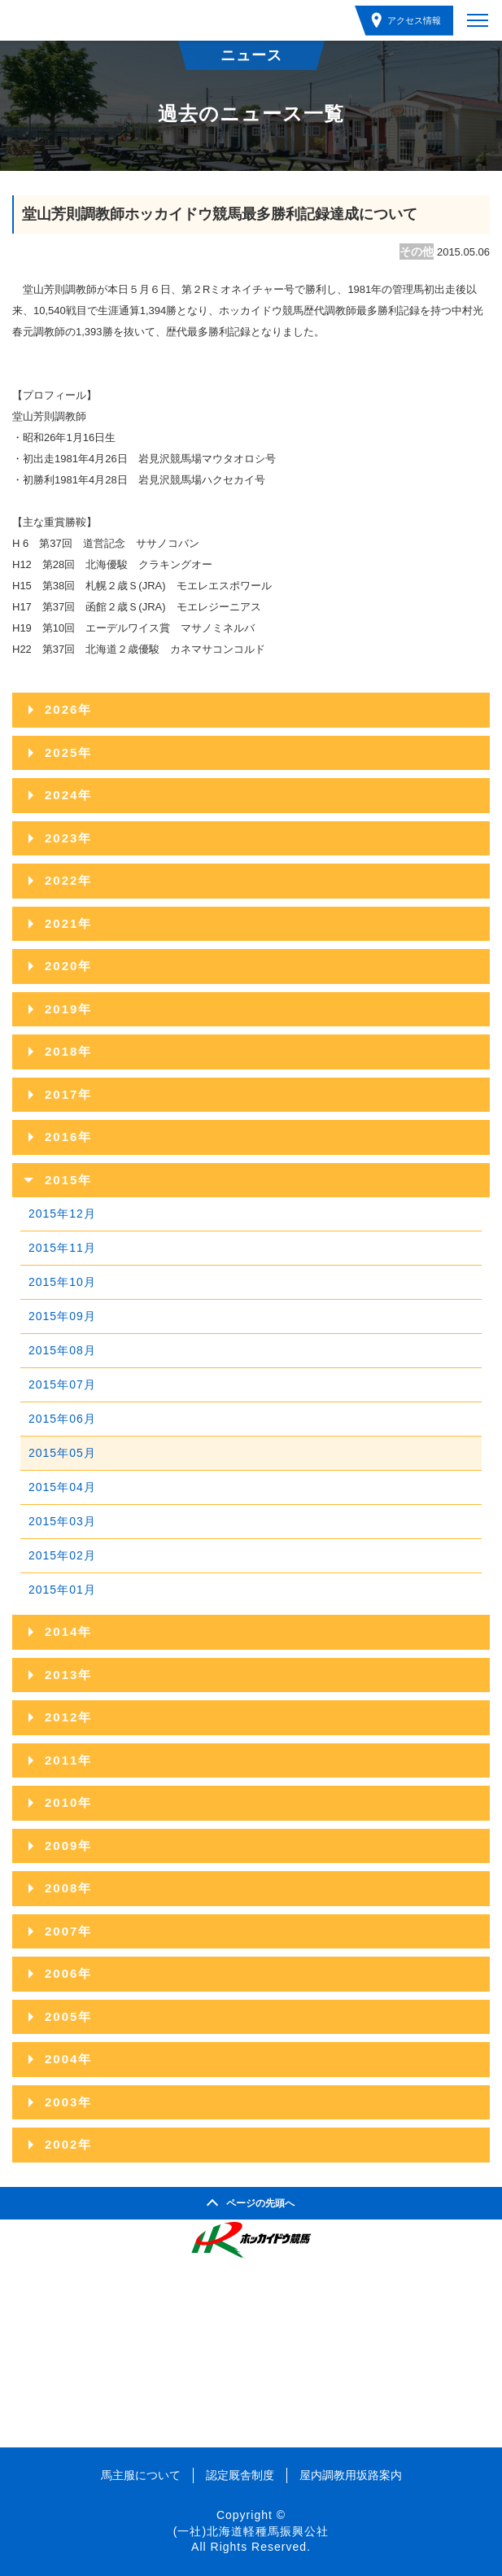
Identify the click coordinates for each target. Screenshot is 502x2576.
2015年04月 (62, 1487)
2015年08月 (62, 1350)
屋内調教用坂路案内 (350, 2475)
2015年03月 (62, 1521)
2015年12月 (62, 1213)
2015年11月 (62, 1247)
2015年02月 (62, 1555)
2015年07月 (62, 1384)
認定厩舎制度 (240, 2475)
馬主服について (141, 2475)
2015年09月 (62, 1316)
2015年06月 (62, 1418)
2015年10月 (62, 1281)
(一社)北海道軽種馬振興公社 (251, 2531)
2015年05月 (62, 1452)
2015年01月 (62, 1589)
